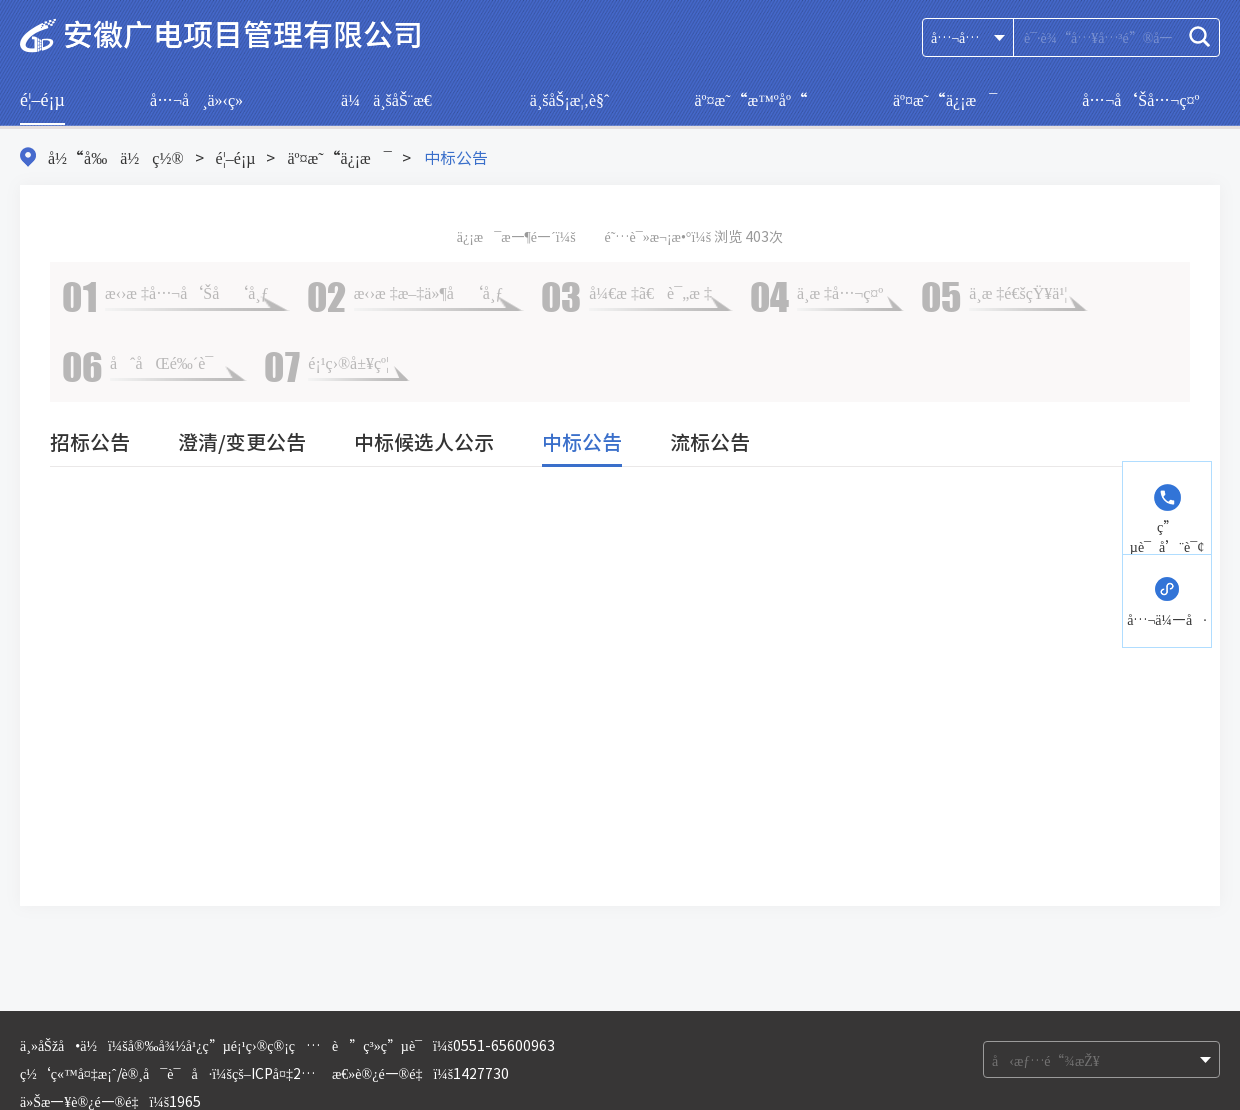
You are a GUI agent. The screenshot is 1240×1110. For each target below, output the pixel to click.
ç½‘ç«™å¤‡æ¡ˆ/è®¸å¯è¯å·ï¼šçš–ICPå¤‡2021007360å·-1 (214, 1073)
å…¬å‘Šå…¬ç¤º (1140, 99)
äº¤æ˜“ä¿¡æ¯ (945, 99)
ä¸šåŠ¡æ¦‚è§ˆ (570, 99)
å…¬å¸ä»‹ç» (203, 99)
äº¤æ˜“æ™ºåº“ (750, 99)
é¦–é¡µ (42, 98)
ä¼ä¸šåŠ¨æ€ (393, 99)
